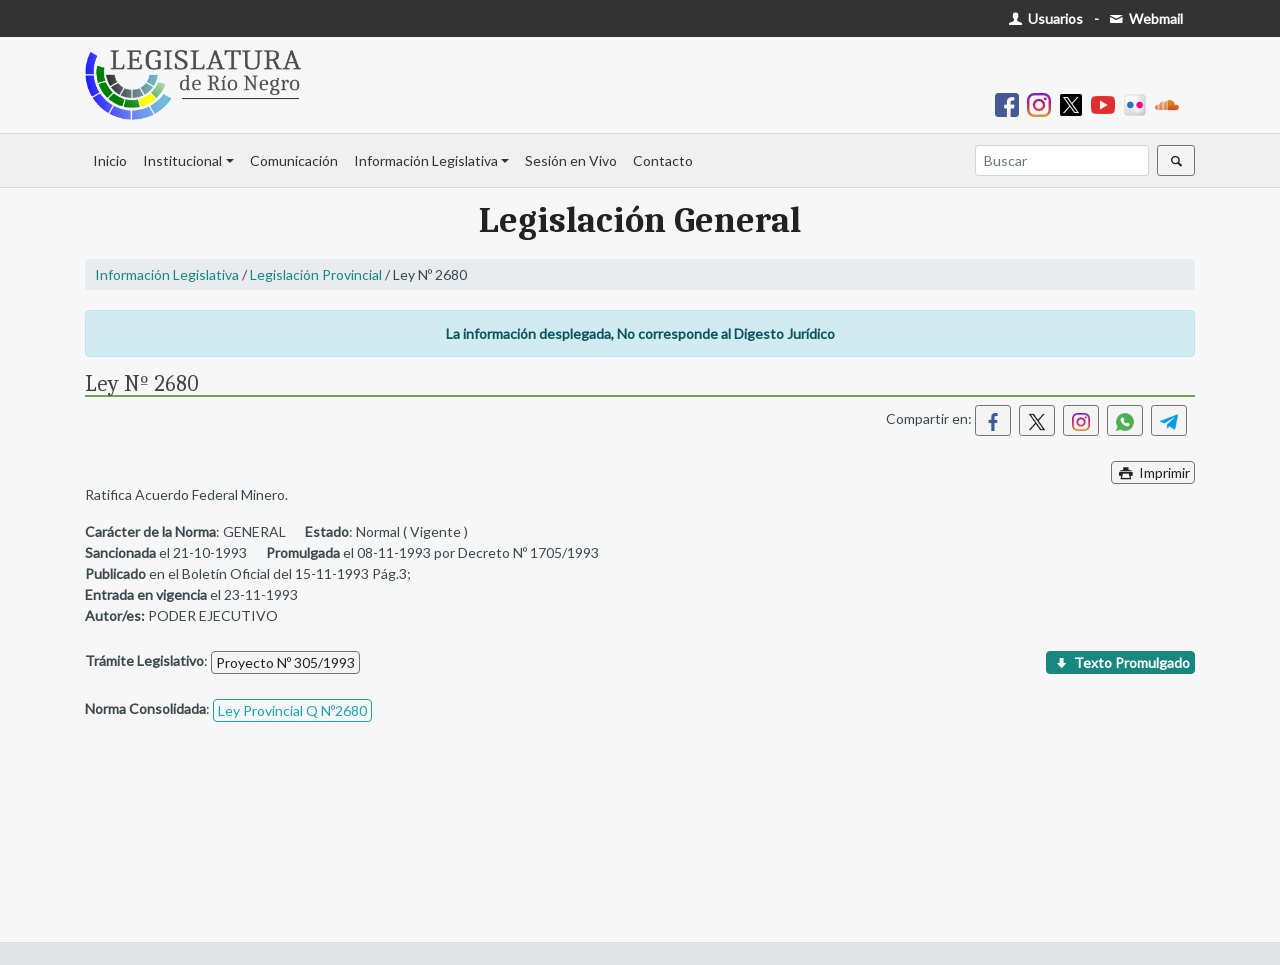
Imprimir (1153, 472)
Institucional (182, 160)
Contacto (663, 160)
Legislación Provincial (316, 274)
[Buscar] (1062, 160)
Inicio (110, 160)
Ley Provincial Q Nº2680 (292, 710)
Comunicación (294, 160)
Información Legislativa (426, 160)
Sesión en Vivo (571, 160)
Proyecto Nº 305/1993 (285, 662)
